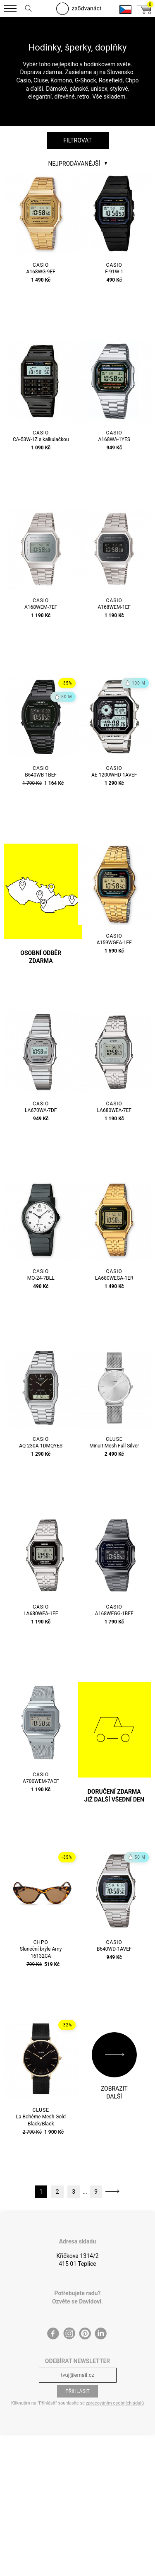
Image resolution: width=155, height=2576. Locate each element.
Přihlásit (77, 2391)
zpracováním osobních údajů (115, 2403)
